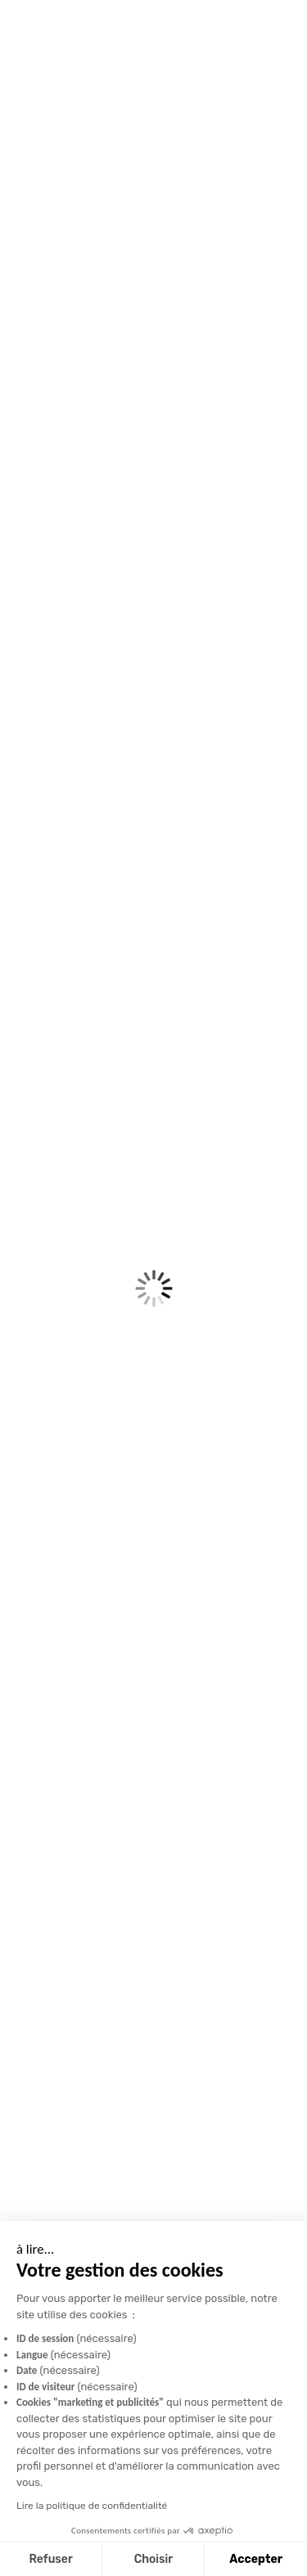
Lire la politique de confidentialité (91, 2505)
